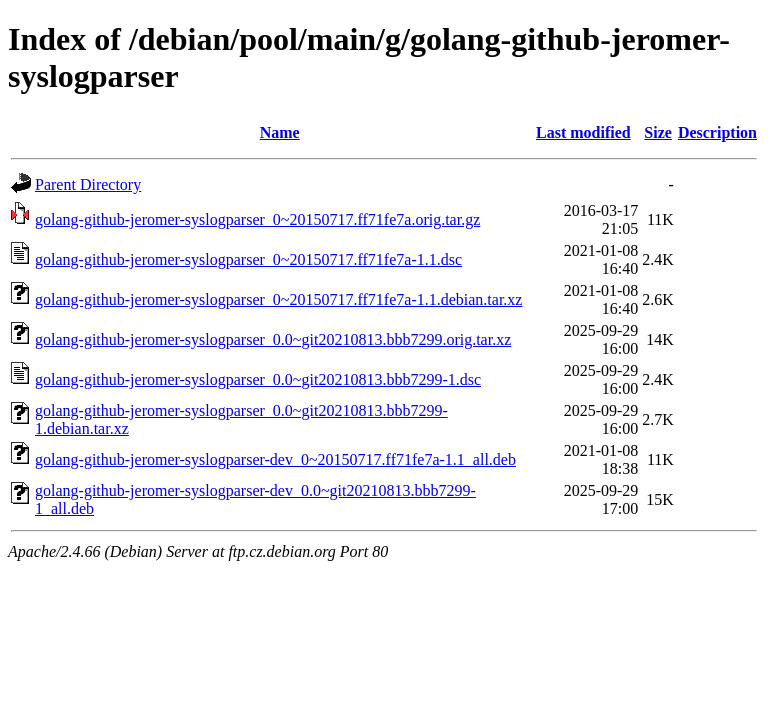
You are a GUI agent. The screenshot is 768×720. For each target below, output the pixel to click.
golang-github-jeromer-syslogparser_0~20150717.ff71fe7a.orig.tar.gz (257, 219)
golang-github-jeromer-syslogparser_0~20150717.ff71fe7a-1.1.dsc (248, 259)
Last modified (583, 132)
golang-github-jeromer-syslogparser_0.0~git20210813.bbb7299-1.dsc (258, 379)
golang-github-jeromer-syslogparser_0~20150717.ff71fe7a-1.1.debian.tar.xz (278, 299)
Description (717, 132)
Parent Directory (88, 184)
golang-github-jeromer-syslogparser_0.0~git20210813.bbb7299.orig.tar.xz (273, 339)
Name (280, 132)
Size (658, 132)
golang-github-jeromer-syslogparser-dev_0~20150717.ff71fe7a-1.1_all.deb (275, 459)
